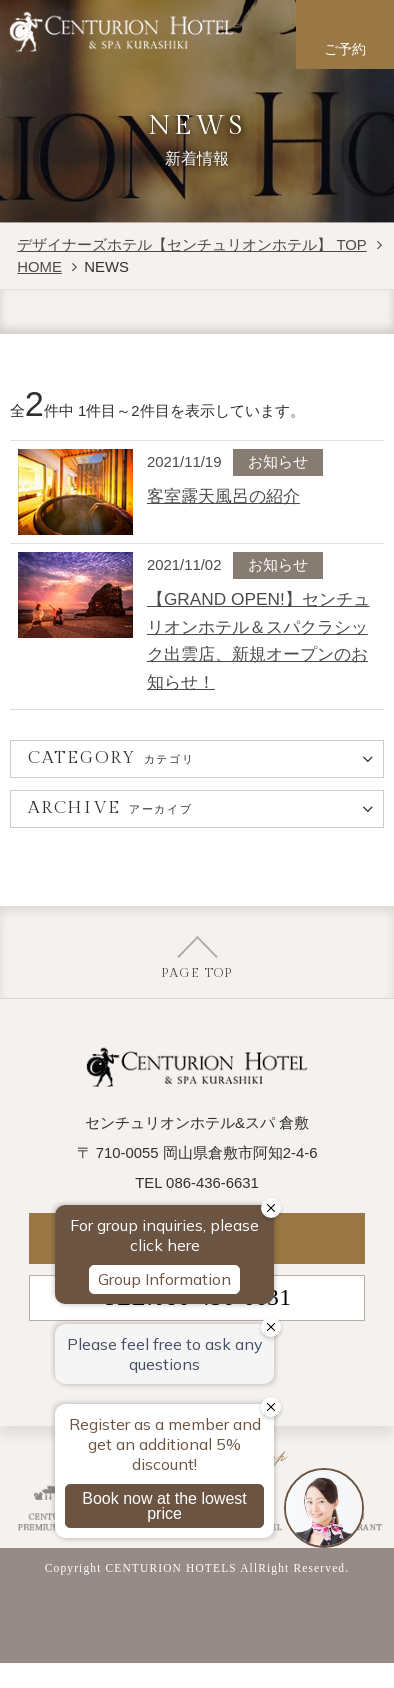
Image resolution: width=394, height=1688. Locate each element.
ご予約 (345, 49)
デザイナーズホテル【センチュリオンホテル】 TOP (191, 245)
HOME (39, 267)
